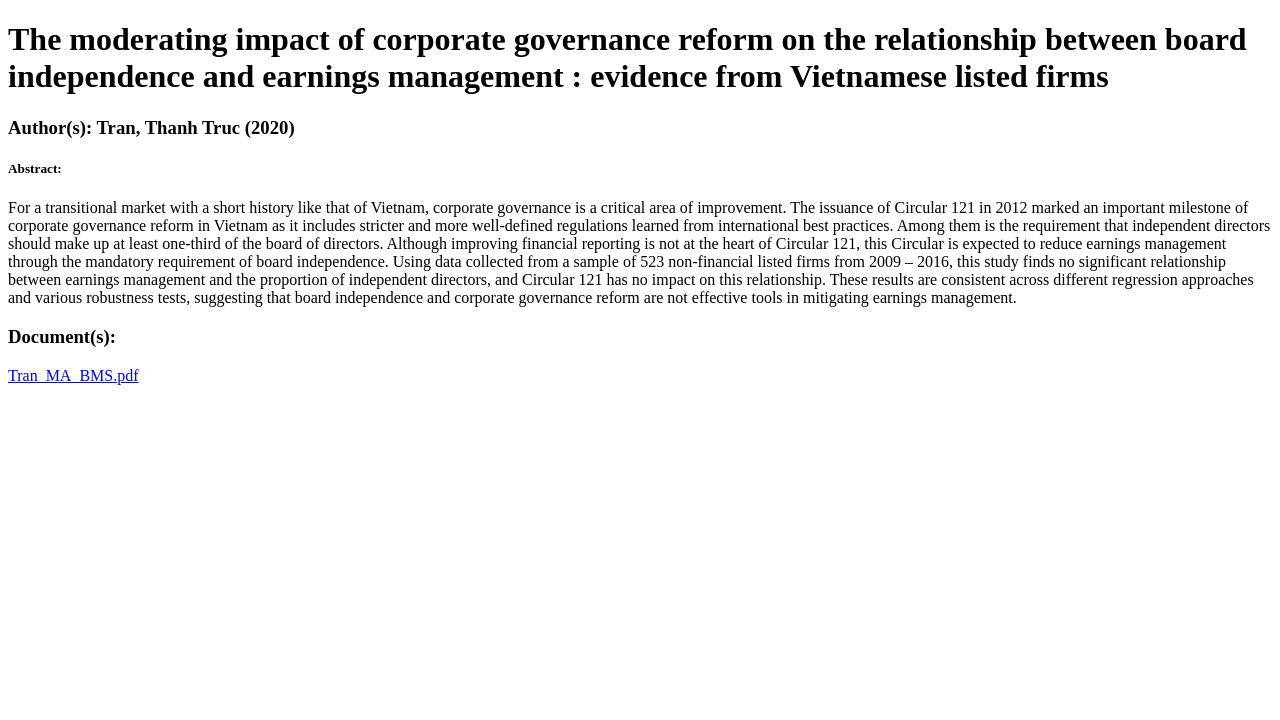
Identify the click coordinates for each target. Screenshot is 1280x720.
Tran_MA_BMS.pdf (73, 375)
